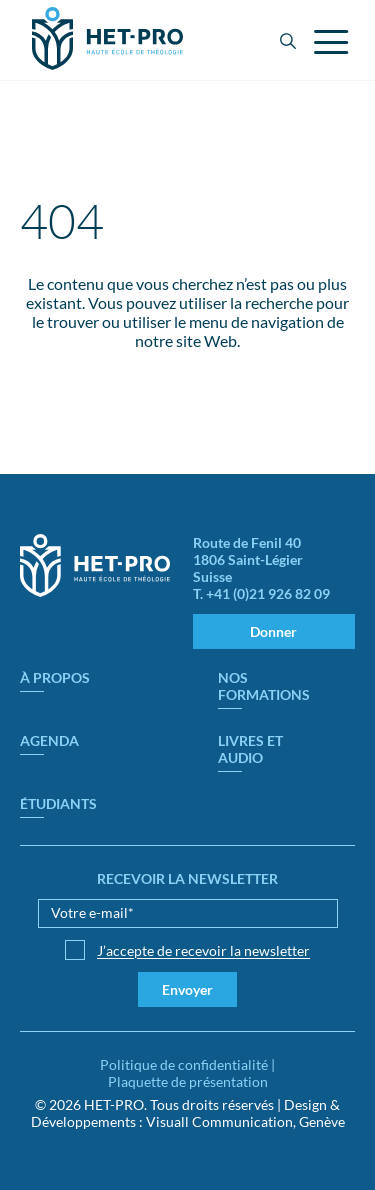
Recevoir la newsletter (187, 878)
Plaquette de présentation (188, 1081)
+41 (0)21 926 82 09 (268, 593)
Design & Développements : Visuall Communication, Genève (188, 1113)
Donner (273, 631)
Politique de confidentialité (184, 1064)
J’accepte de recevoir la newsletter (203, 950)
